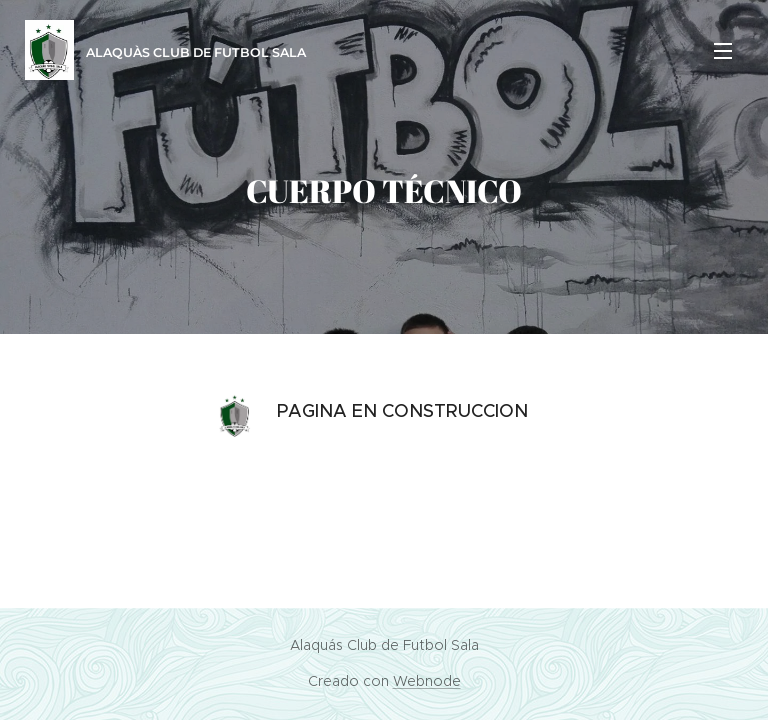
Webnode (427, 681)
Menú (723, 51)
